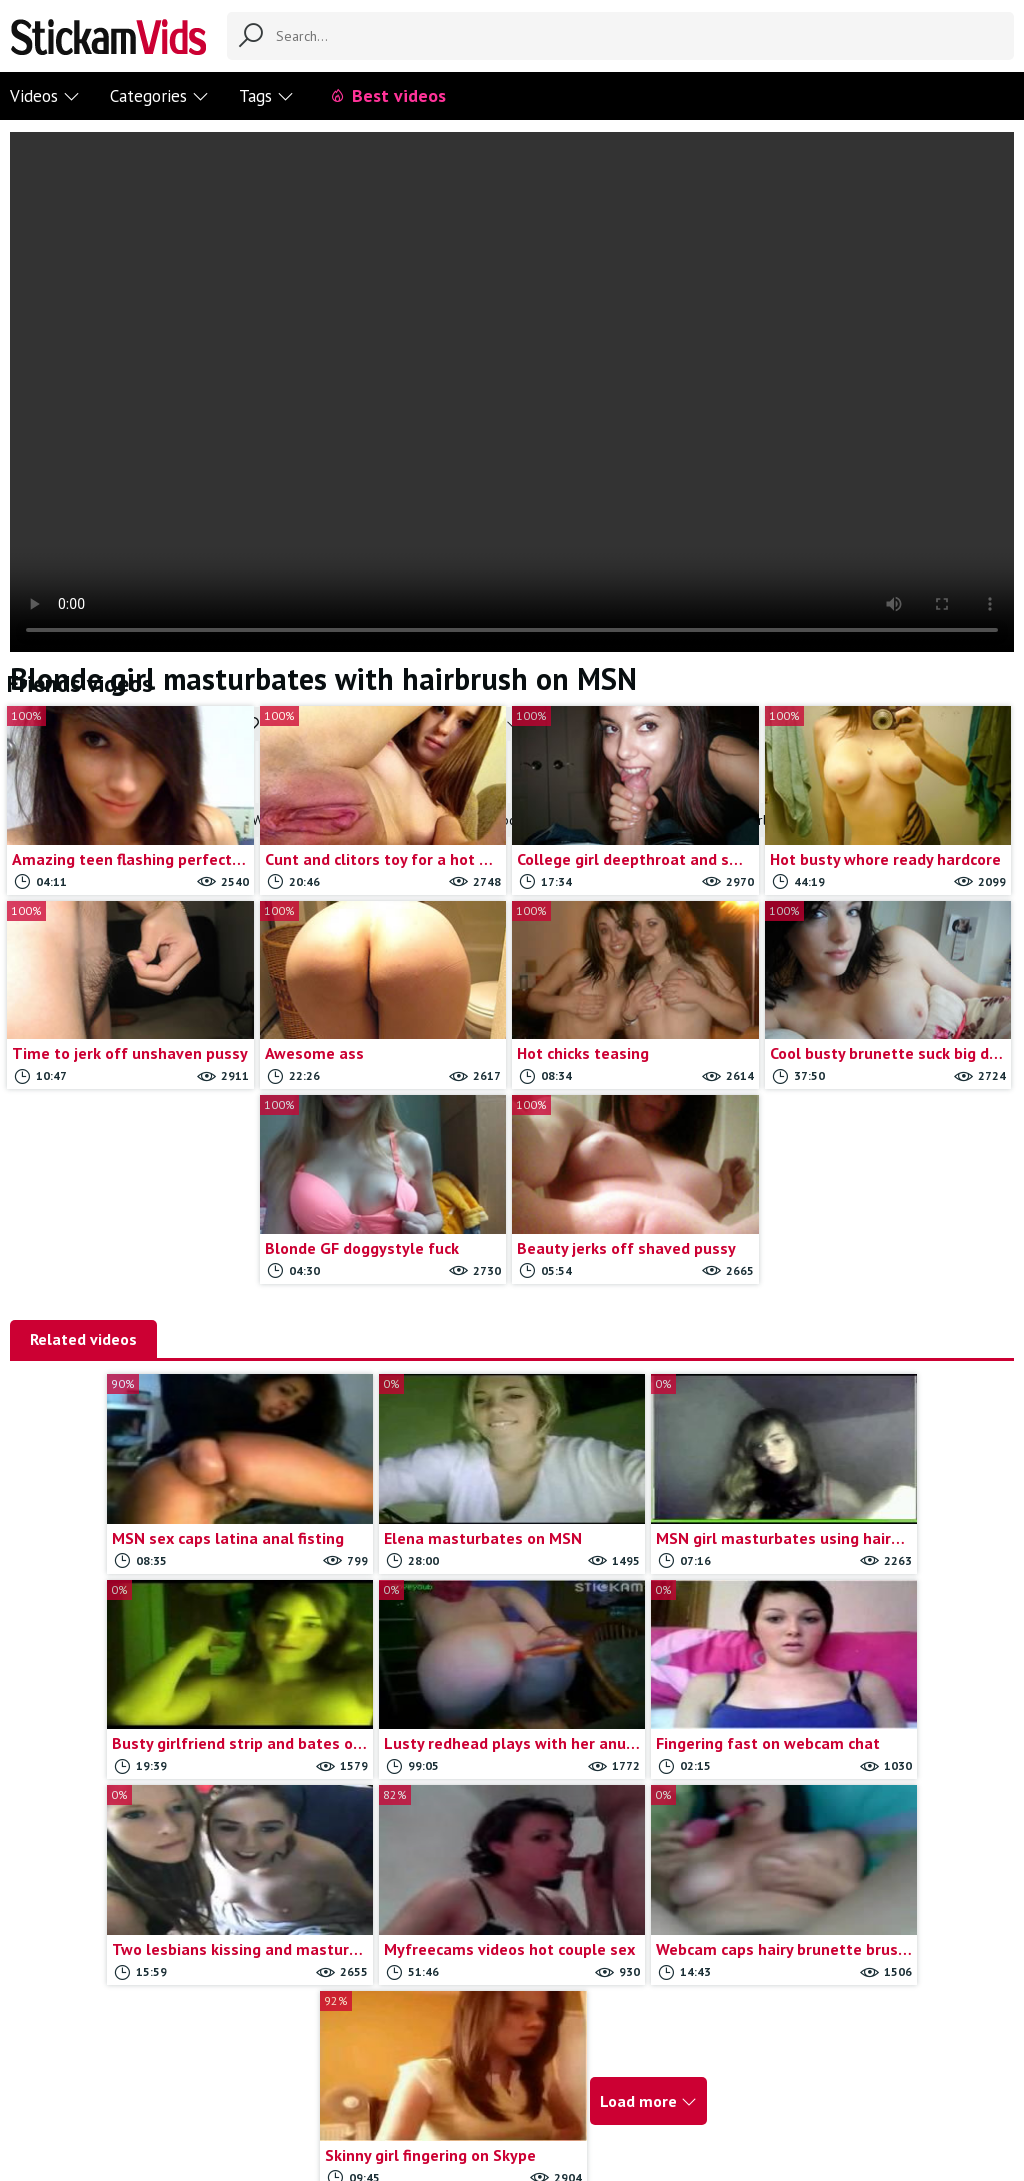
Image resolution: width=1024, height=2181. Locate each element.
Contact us (377, 2067)
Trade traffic (566, 2067)
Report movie (468, 2067)
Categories (159, 96)
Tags (266, 96)
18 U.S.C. (651, 2067)
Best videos (387, 95)
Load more (764, 1868)
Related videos (83, 1339)
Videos (45, 96)
